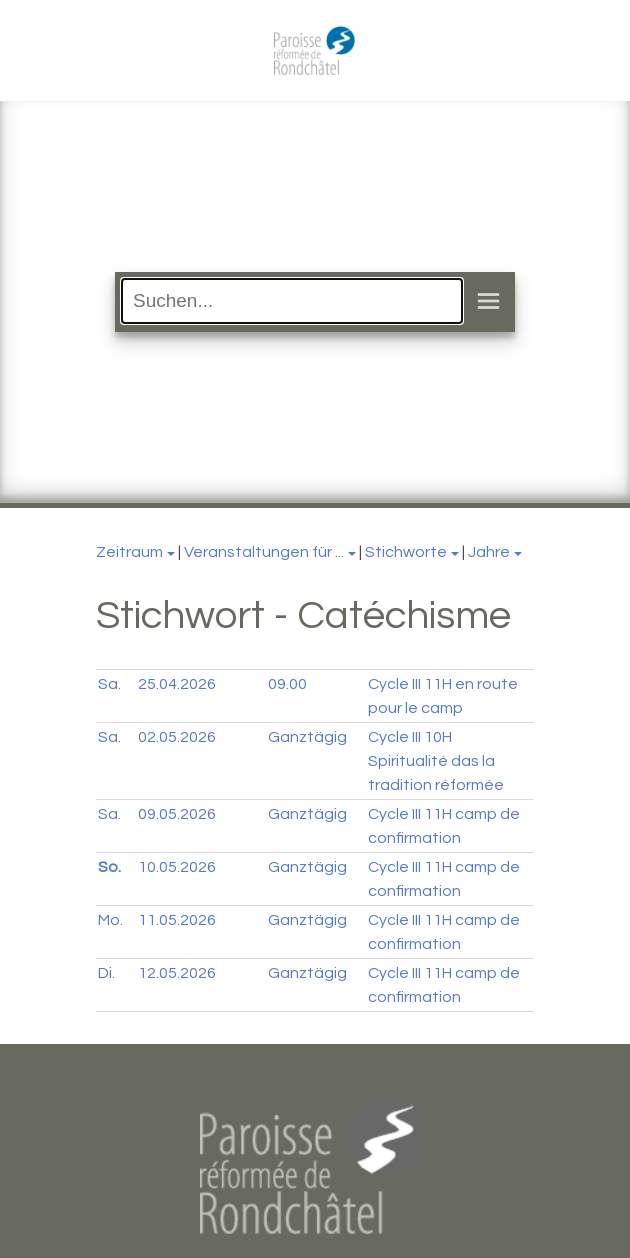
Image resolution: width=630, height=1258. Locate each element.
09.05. (177, 814)
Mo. (110, 920)
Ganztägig (307, 737)
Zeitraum (129, 552)
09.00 (287, 684)
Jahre (489, 552)
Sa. (109, 684)
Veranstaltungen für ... (264, 552)
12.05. (177, 973)
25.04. (177, 684)
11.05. (177, 920)
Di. (106, 973)
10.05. (177, 867)
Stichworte (406, 552)
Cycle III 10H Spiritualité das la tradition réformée (436, 761)
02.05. (177, 737)
